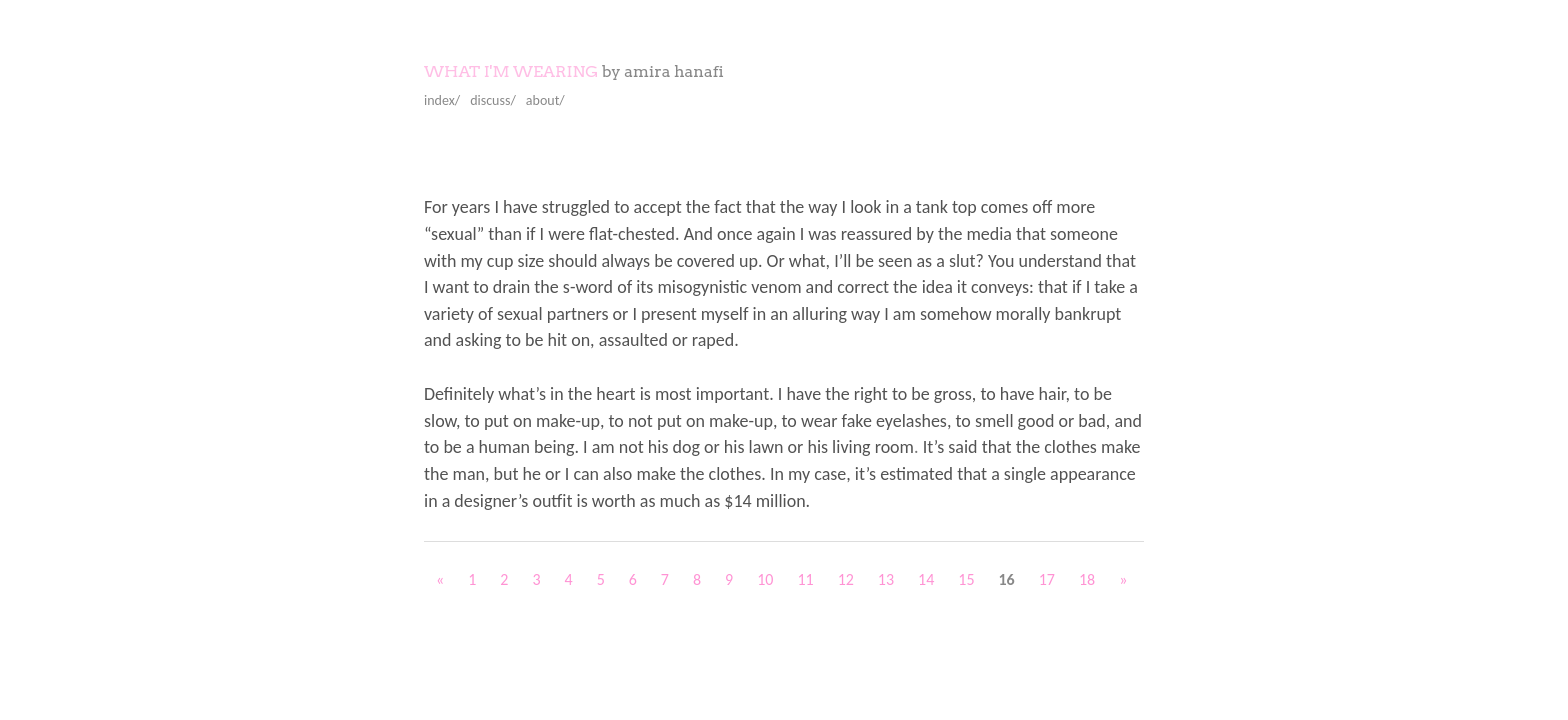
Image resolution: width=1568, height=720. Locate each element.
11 (805, 579)
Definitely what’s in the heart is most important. (599, 394)
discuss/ (493, 100)
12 (846, 579)
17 (1047, 579)
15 (966, 579)
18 (1087, 579)
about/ (545, 100)
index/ (442, 100)
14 (926, 579)
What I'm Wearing (511, 71)
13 (886, 579)
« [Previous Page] (440, 579)
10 (765, 579)
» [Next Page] (1123, 579)
